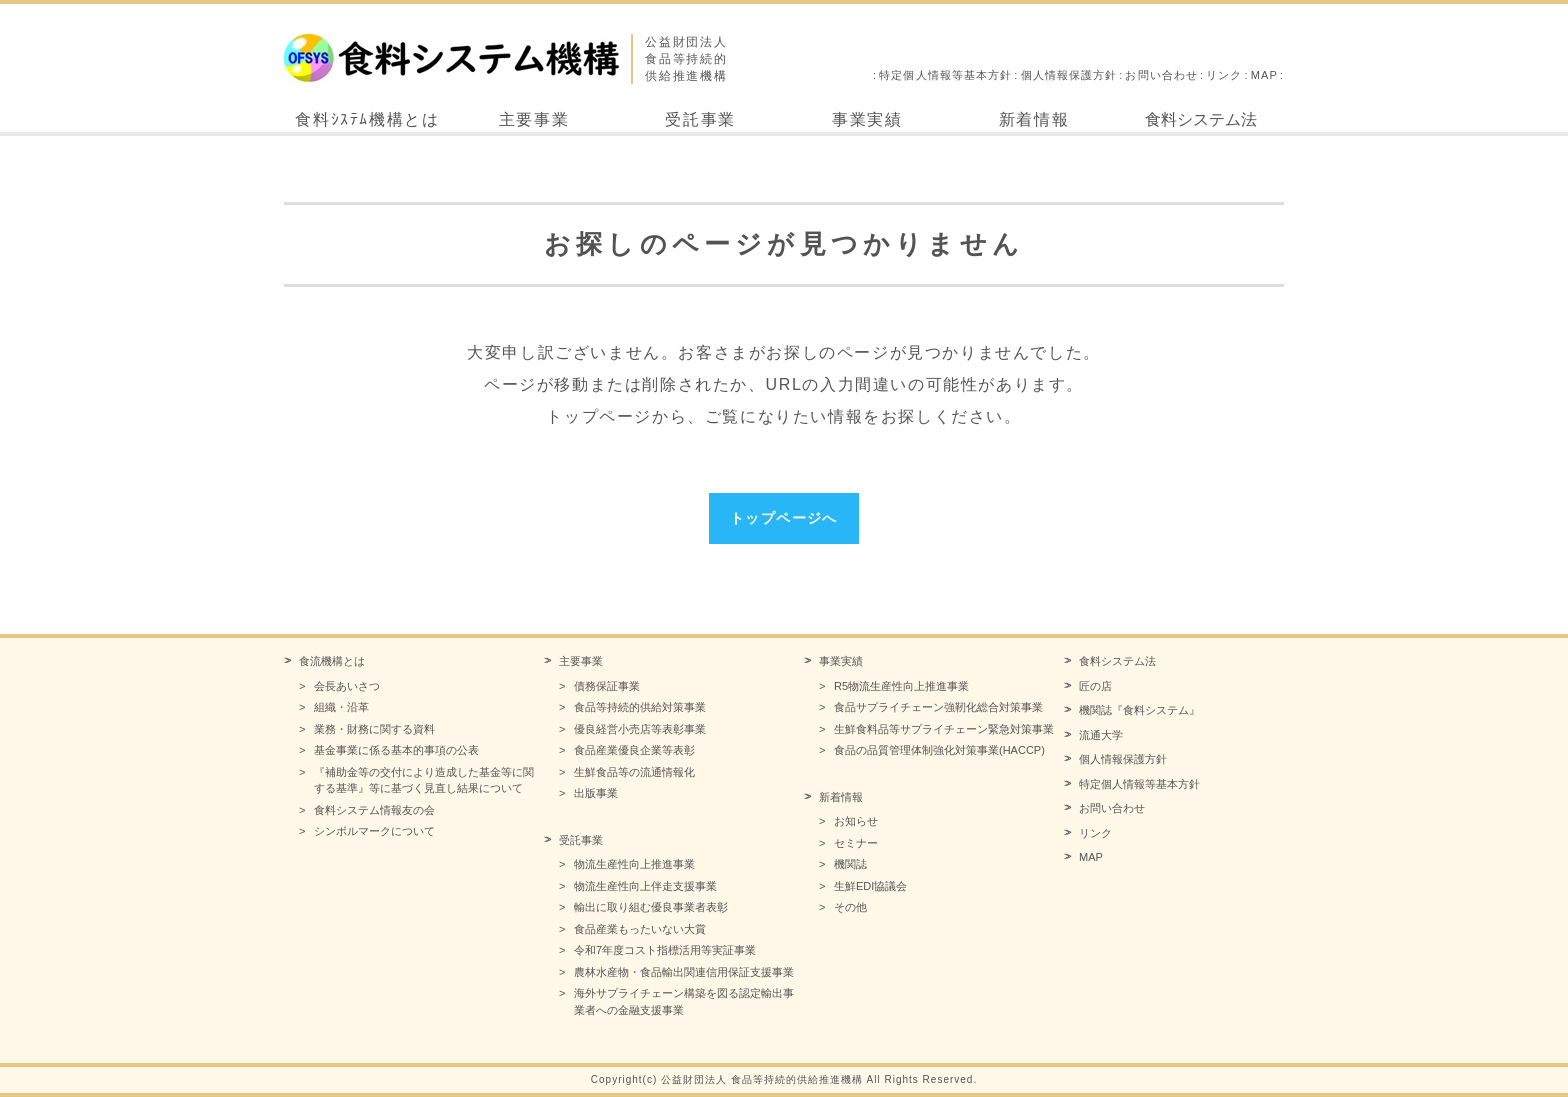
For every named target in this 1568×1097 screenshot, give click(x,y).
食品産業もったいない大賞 (640, 929)
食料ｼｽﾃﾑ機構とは (367, 119)
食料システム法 (1201, 119)
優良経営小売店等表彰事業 (640, 729)
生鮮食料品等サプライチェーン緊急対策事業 (944, 729)
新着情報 (1034, 119)
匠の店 (1095, 686)
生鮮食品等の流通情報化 (634, 772)
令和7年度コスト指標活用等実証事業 (665, 950)
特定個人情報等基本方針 (945, 75)
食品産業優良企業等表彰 (634, 750)
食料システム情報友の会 (374, 810)
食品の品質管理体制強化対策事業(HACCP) (939, 750)
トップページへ (784, 518)
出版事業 (596, 793)
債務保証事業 (607, 686)
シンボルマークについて (374, 831)
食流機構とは (332, 661)
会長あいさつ (347, 686)
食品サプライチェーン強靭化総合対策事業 (938, 707)
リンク (1224, 75)
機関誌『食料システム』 (1139, 710)
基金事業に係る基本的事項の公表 (396, 750)
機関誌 (850, 864)
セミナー (856, 843)
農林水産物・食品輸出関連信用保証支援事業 (684, 972)
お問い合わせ (1161, 75)
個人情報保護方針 (1069, 75)
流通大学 (1101, 735)
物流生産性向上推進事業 (634, 864)
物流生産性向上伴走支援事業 (645, 886)
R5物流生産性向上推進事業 (901, 686)
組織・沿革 (341, 707)
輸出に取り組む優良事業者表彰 (651, 907)
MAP (1264, 75)
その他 (850, 907)
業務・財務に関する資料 (374, 729)
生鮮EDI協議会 (870, 886)
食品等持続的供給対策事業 (640, 707)
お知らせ (856, 821)
